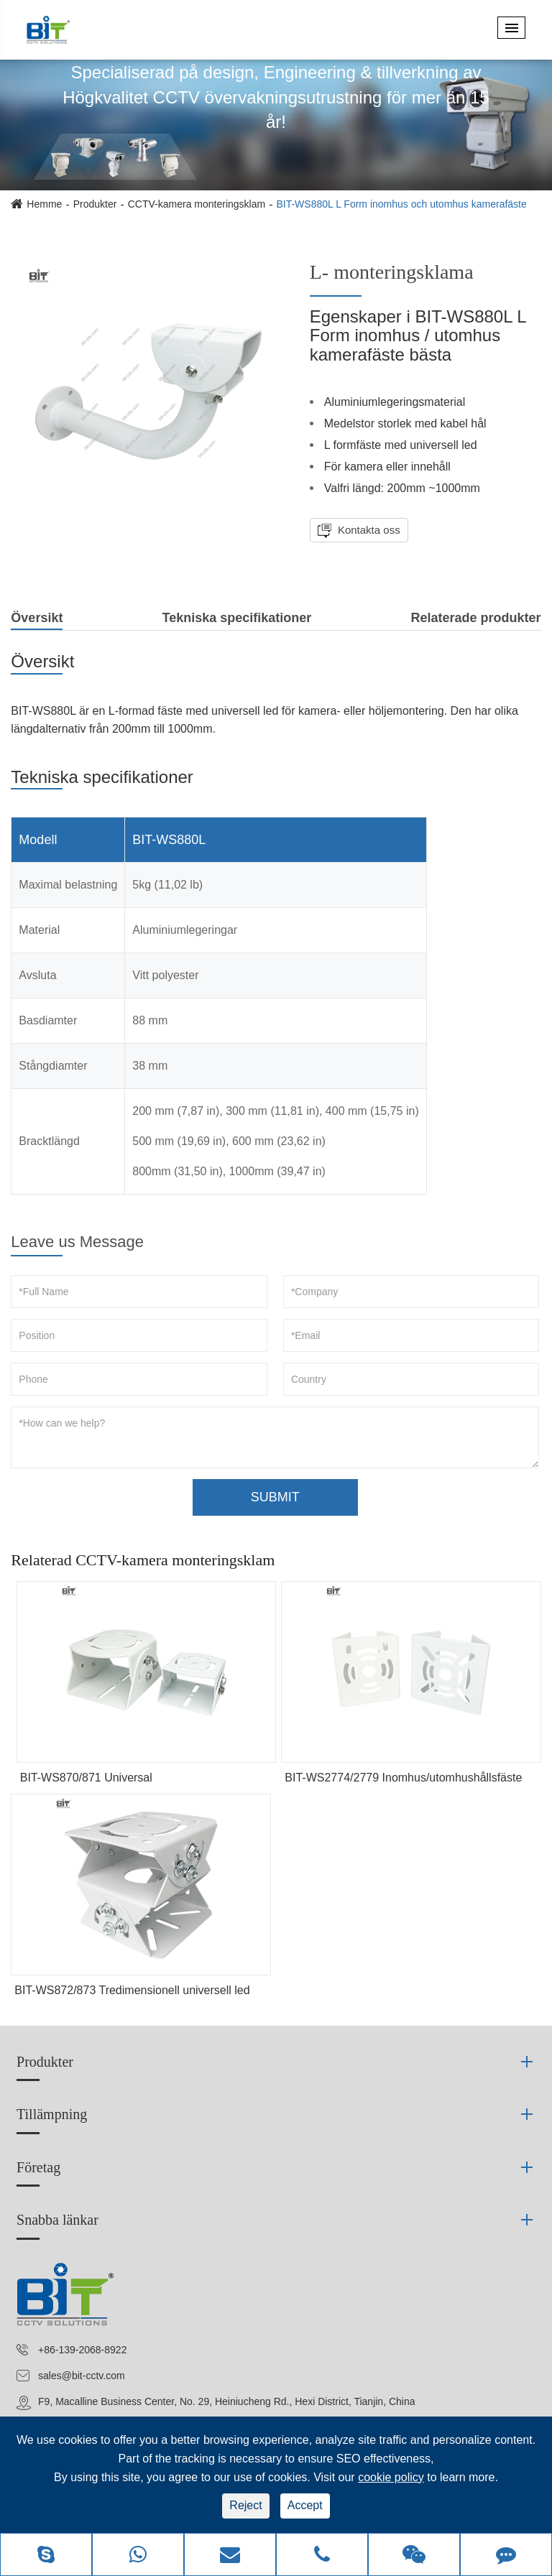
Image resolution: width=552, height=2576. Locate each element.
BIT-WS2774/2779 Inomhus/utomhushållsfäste (403, 1777)
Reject (245, 2505)
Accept (305, 2505)
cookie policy (391, 2477)
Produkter (95, 204)
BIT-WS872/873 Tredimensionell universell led (131, 1990)
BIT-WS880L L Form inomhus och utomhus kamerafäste (401, 204)
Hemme (44, 204)
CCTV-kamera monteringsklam (196, 204)
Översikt (37, 620)
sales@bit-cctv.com (81, 2375)
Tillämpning (52, 2114)
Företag (38, 2167)
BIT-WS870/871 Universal (86, 1777)
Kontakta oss (367, 530)
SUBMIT (275, 1497)
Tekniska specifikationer (237, 618)
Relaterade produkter (476, 618)
